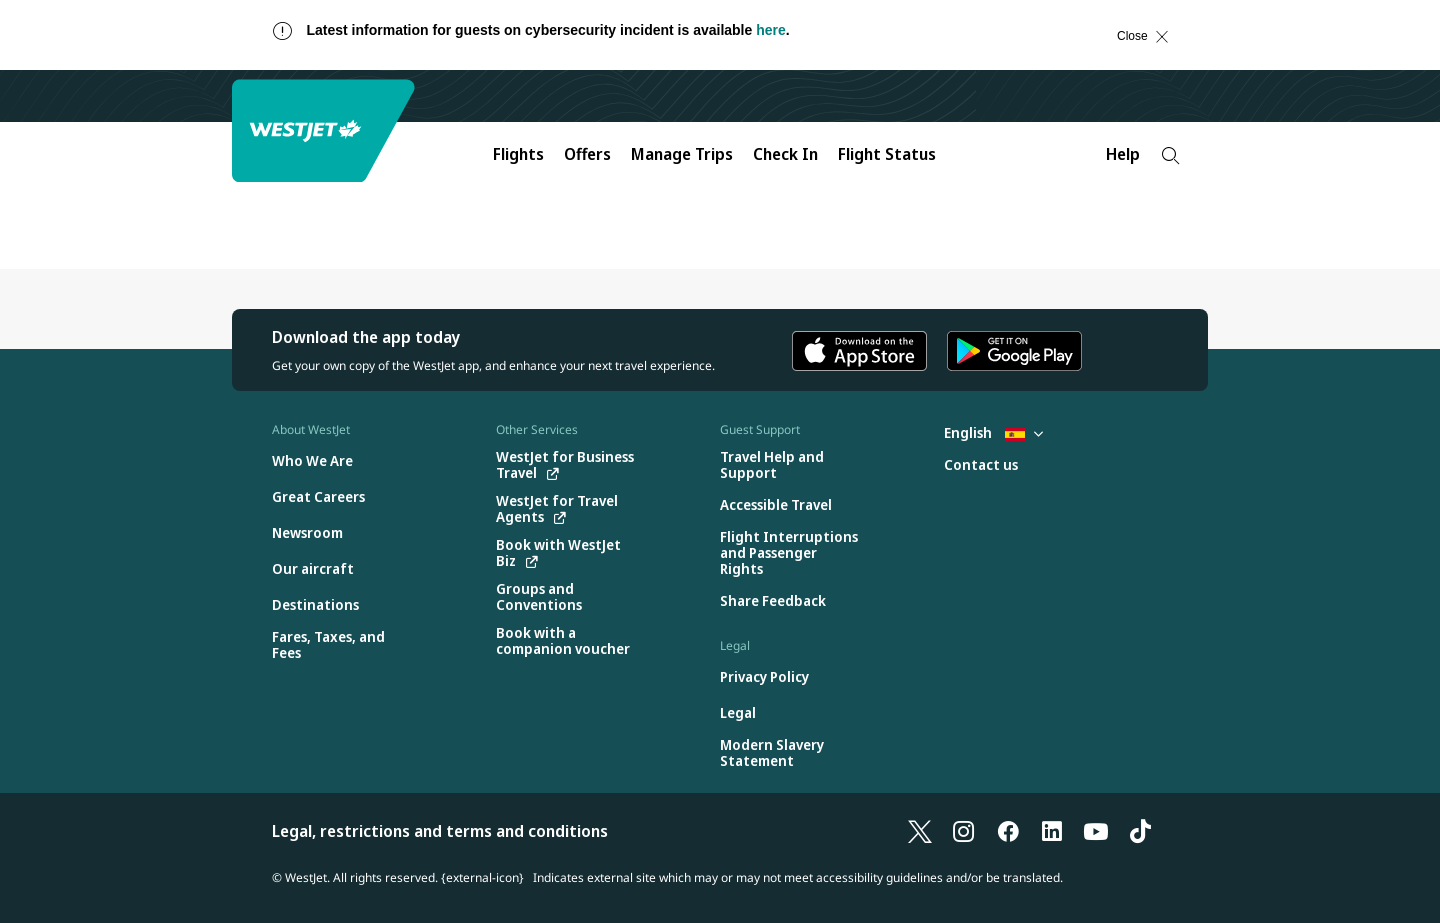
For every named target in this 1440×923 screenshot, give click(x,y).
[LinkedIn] (1052, 831)
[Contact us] (981, 465)
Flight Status (887, 154)
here (771, 30)
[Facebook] (1008, 831)
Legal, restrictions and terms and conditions (440, 831)
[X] (920, 831)
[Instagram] (964, 831)
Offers (587, 154)
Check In (785, 154)
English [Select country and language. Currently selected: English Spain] (993, 432)
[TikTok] (1140, 831)
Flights (518, 154)
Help (1123, 154)
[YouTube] (1096, 831)
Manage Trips (682, 154)
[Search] (1170, 155)
